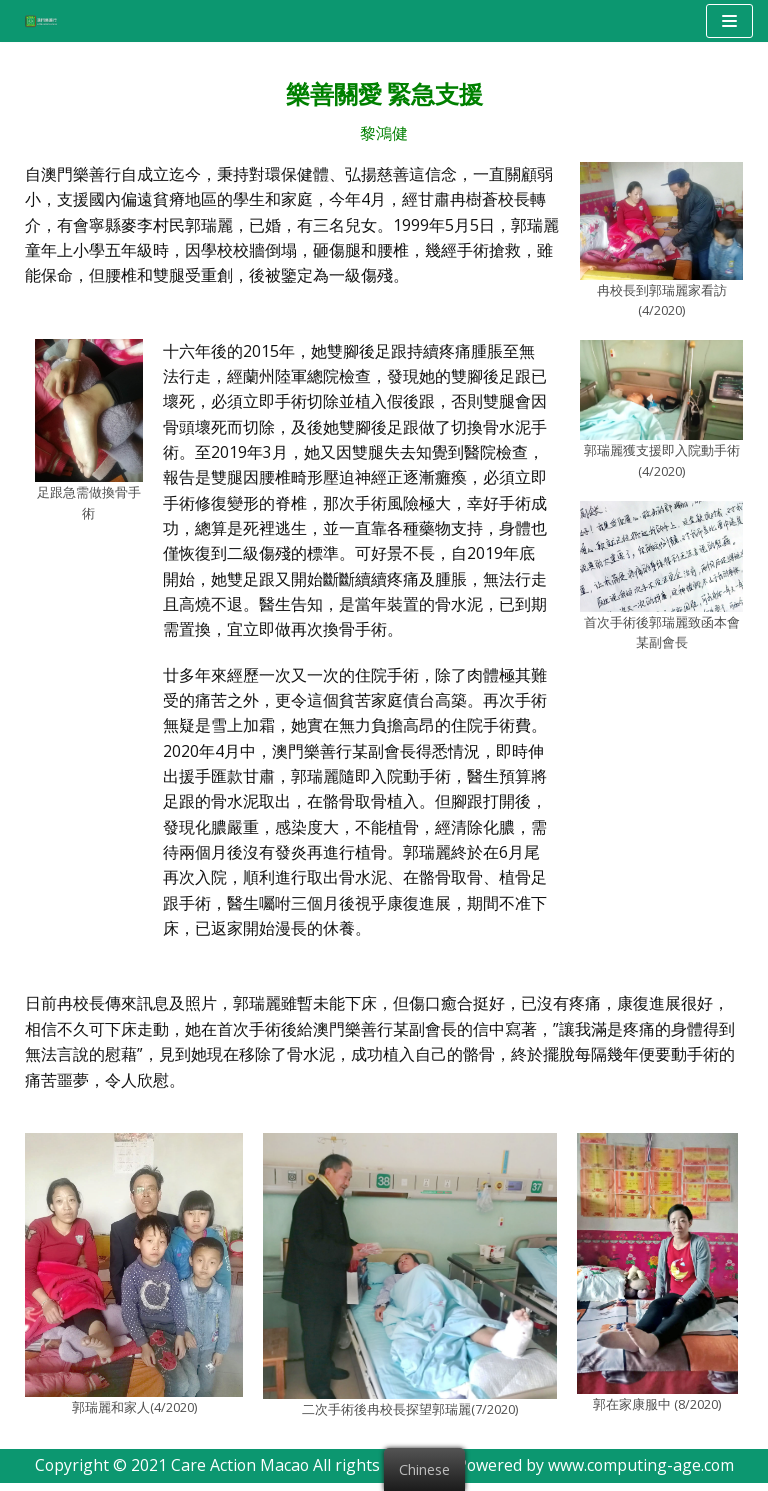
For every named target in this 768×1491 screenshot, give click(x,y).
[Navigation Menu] (729, 21)
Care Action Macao (239, 1474)
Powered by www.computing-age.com (597, 1474)
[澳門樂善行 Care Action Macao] (36, 20)
